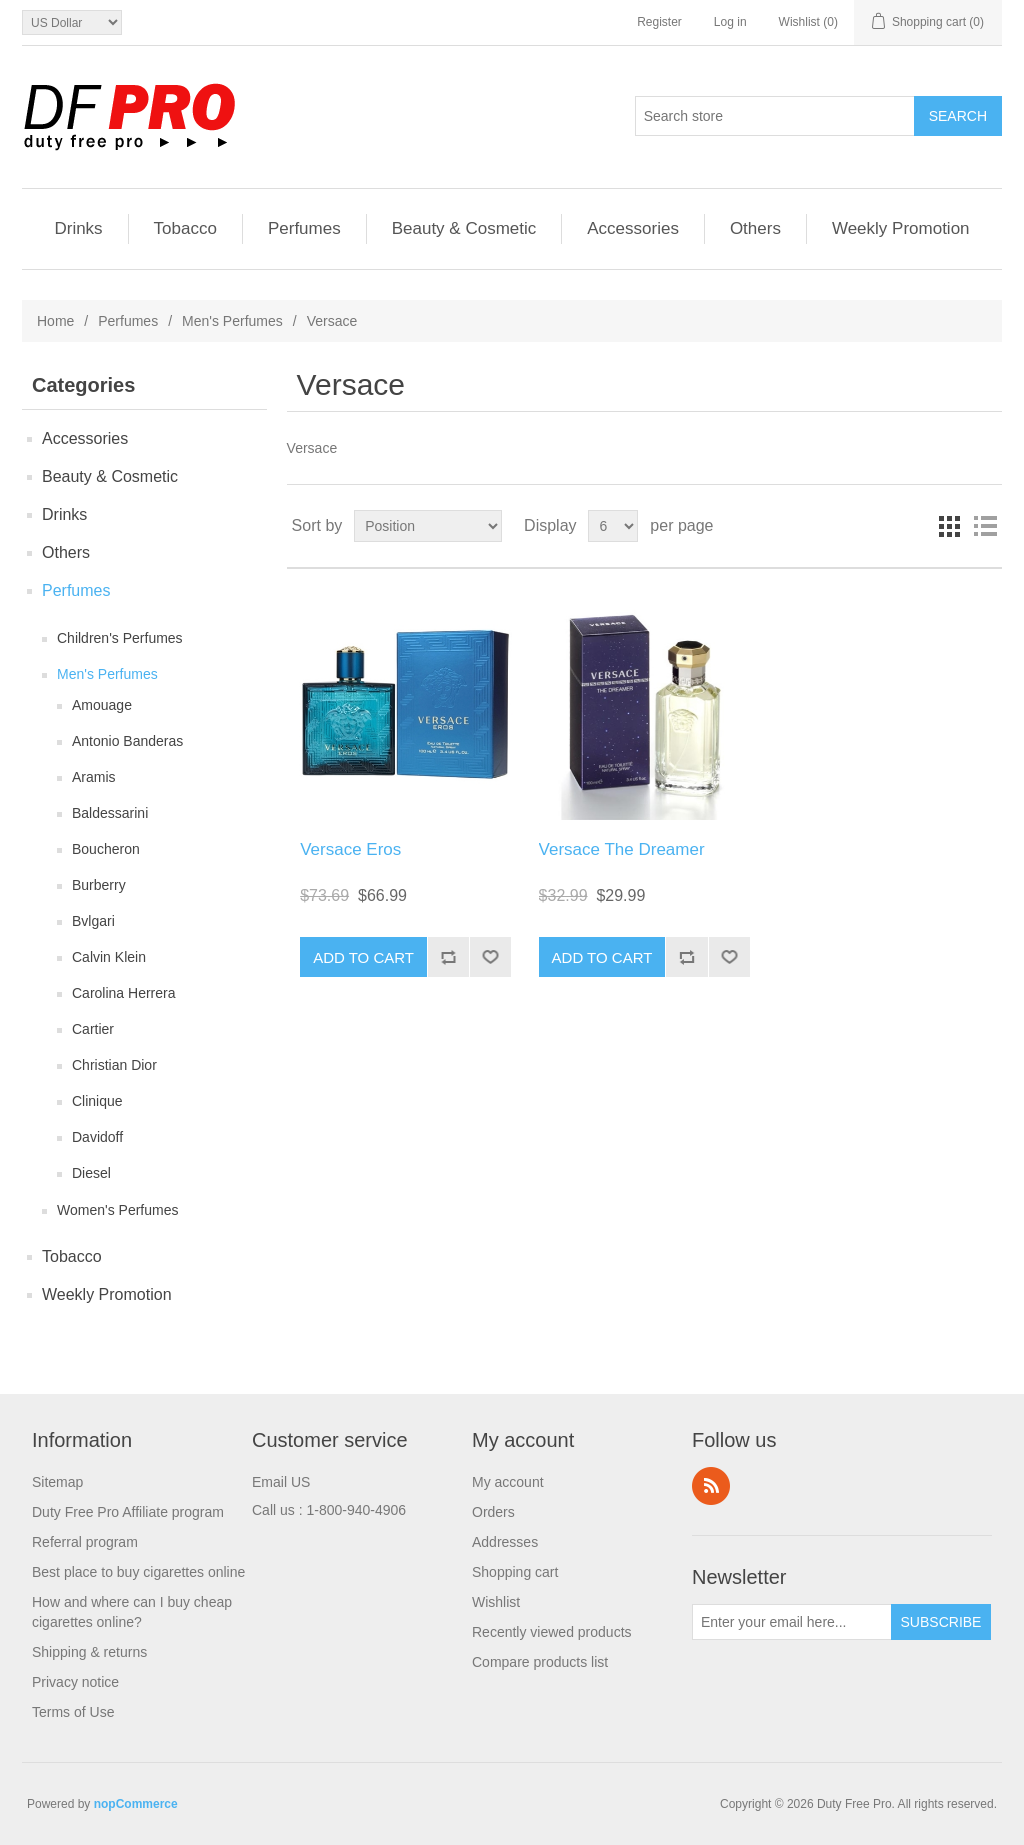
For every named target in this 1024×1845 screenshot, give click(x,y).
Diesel (91, 1173)
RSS (711, 1486)
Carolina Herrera (123, 993)
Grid (949, 526)
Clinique (97, 1101)
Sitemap (57, 1482)
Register (659, 22)
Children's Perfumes (120, 638)
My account (508, 1482)
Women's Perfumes (117, 1210)
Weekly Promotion (901, 228)
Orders (493, 1512)
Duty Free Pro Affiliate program (128, 1512)
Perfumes (304, 228)
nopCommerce (136, 1804)
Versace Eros (350, 849)
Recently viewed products (552, 1632)
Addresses (505, 1542)
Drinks (78, 228)
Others (755, 228)
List (985, 526)
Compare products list (540, 1662)
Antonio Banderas (127, 741)
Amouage (102, 705)
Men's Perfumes (232, 321)
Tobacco (185, 228)
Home (55, 321)
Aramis (94, 777)
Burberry (99, 885)
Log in (730, 22)
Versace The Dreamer (622, 849)
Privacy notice (75, 1682)
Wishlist (496, 1602)
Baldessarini (110, 813)
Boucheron (106, 849)
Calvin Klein (109, 957)
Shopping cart (515, 1572)
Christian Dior (114, 1065)
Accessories (633, 228)
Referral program (85, 1542)
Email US (281, 1482)
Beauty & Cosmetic (464, 228)
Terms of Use (73, 1712)
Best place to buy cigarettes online (138, 1572)
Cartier (93, 1029)
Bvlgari (93, 921)
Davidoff (97, 1137)
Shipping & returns (89, 1652)
